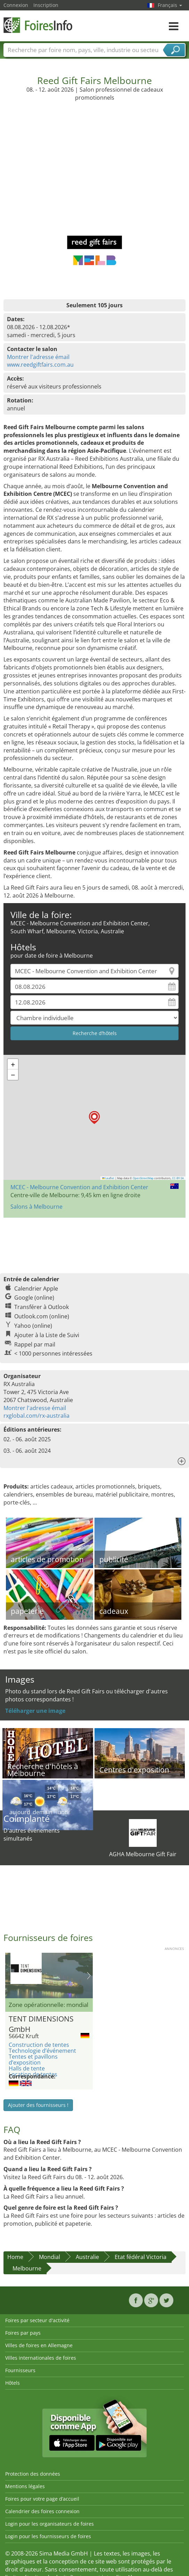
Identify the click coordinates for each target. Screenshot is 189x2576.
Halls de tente (27, 2068)
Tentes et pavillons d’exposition (33, 2059)
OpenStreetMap (143, 1178)
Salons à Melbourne (36, 1206)
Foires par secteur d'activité (37, 2320)
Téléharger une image (35, 1711)
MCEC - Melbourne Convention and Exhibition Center (79, 1187)
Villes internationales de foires (40, 2357)
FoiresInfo (38, 25)
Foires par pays (23, 2332)
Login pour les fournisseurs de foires (48, 2536)
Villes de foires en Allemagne (39, 2345)
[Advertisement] (95, 162)
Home (15, 2257)
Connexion (15, 5)
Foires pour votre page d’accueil (42, 2498)
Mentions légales (25, 2486)
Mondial (49, 2257)
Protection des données (32, 2473)
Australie (87, 2257)
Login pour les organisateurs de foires (49, 2523)
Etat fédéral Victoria (140, 2257)
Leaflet (108, 1178)
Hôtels (12, 2382)
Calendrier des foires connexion (42, 2511)
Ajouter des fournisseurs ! (38, 2105)
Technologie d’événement (42, 2050)
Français (170, 5)
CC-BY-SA (178, 1178)
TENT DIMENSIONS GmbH (41, 2023)
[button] (94, 1117)
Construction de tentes (39, 2045)
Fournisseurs (20, 2370)
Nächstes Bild (89, 1975)
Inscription (45, 5)
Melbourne (27, 2268)
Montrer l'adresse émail (38, 357)
